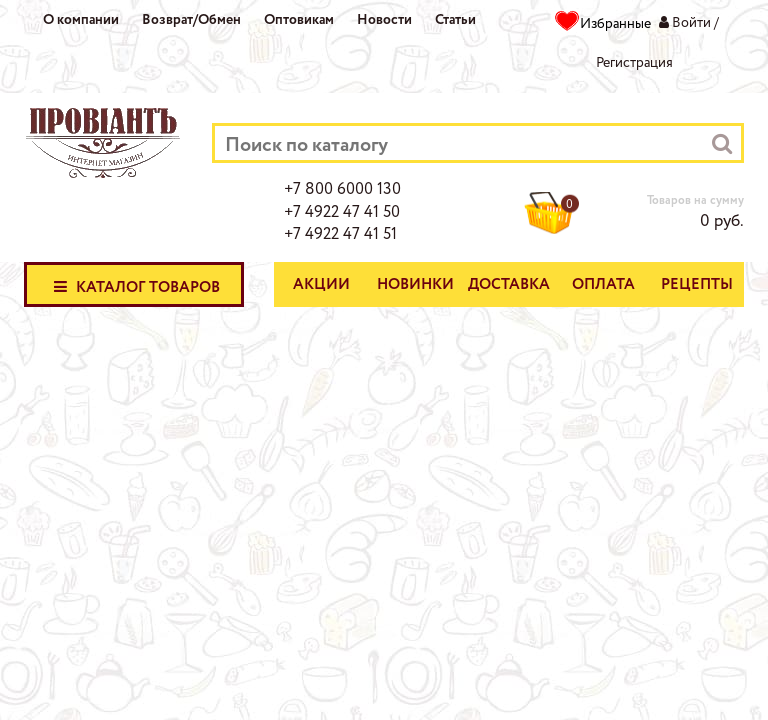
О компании (81, 20)
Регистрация (634, 63)
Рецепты (697, 285)
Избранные (615, 24)
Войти (691, 23)
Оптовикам (299, 20)
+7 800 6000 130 (342, 190)
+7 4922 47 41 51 (340, 235)
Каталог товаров (134, 286)
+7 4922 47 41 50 (342, 213)
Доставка (509, 285)
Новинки (415, 285)
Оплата (603, 285)
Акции (321, 285)
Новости (384, 20)
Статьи (455, 20)
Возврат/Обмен (191, 20)
